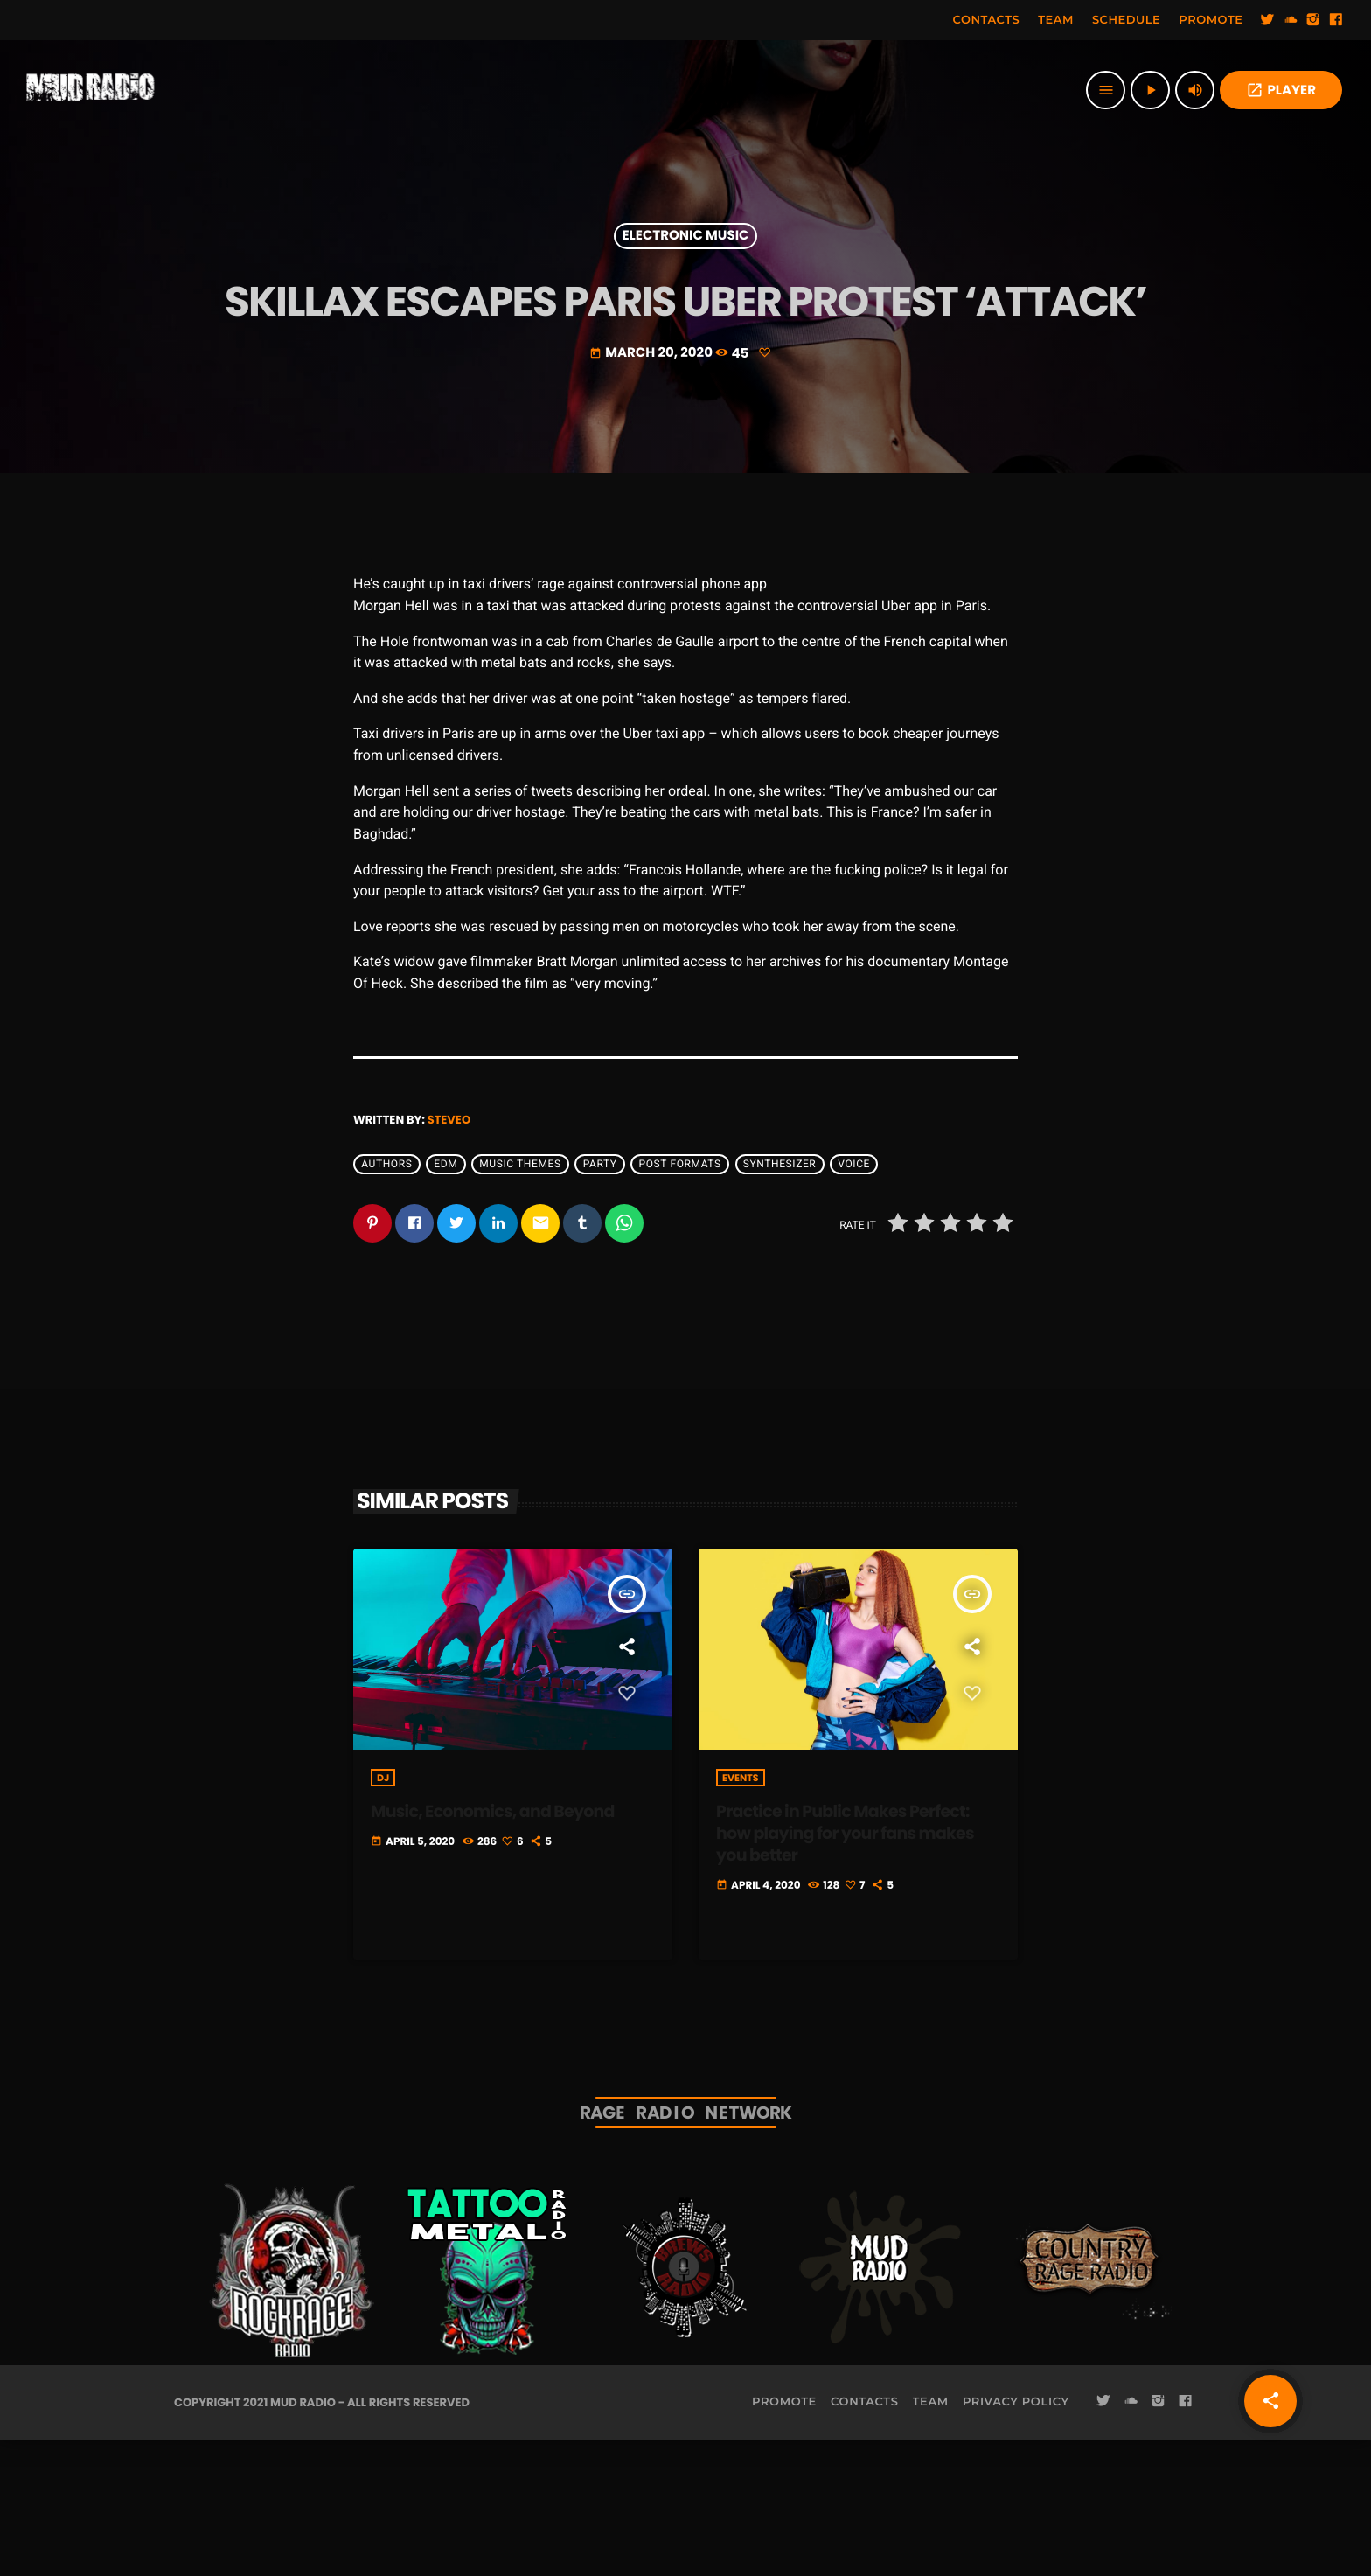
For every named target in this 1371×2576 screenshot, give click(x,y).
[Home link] (91, 90)
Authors (386, 1299)
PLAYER (1281, 90)
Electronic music (686, 294)
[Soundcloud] (1291, 20)
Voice (854, 1299)
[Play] (1150, 90)
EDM (445, 1299)
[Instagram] (1313, 20)
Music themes (519, 1299)
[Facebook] (1336, 20)
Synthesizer (780, 1299)
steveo (449, 1254)
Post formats (680, 1299)
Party (600, 1299)
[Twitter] (1268, 20)
